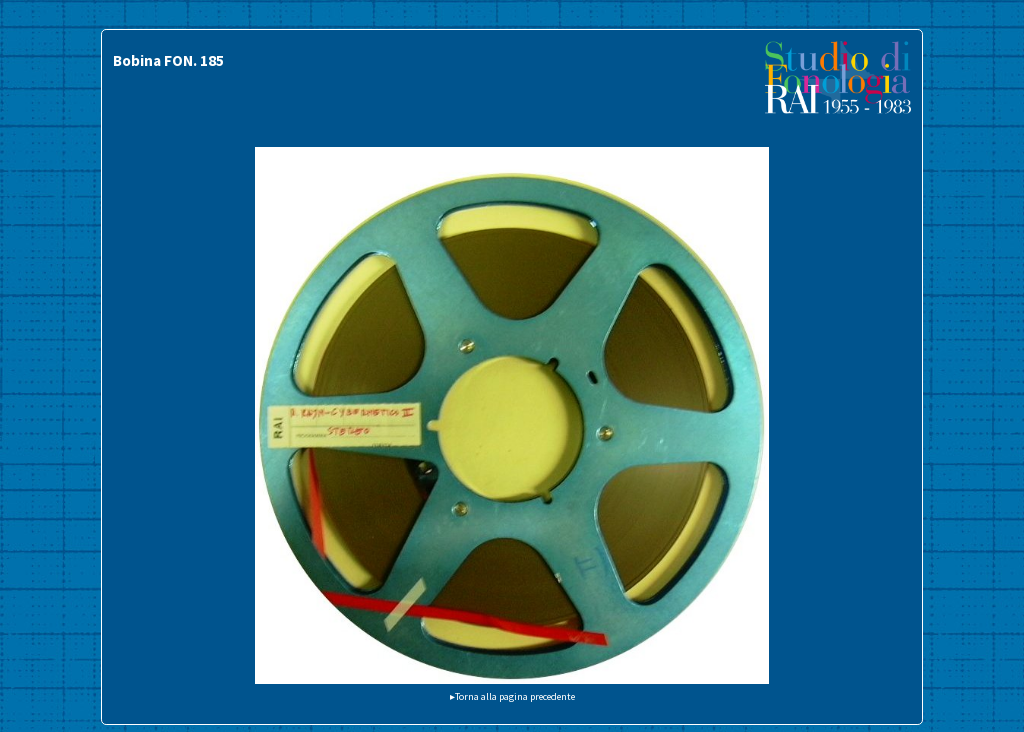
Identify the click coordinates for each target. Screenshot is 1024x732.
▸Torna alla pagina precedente (512, 696)
